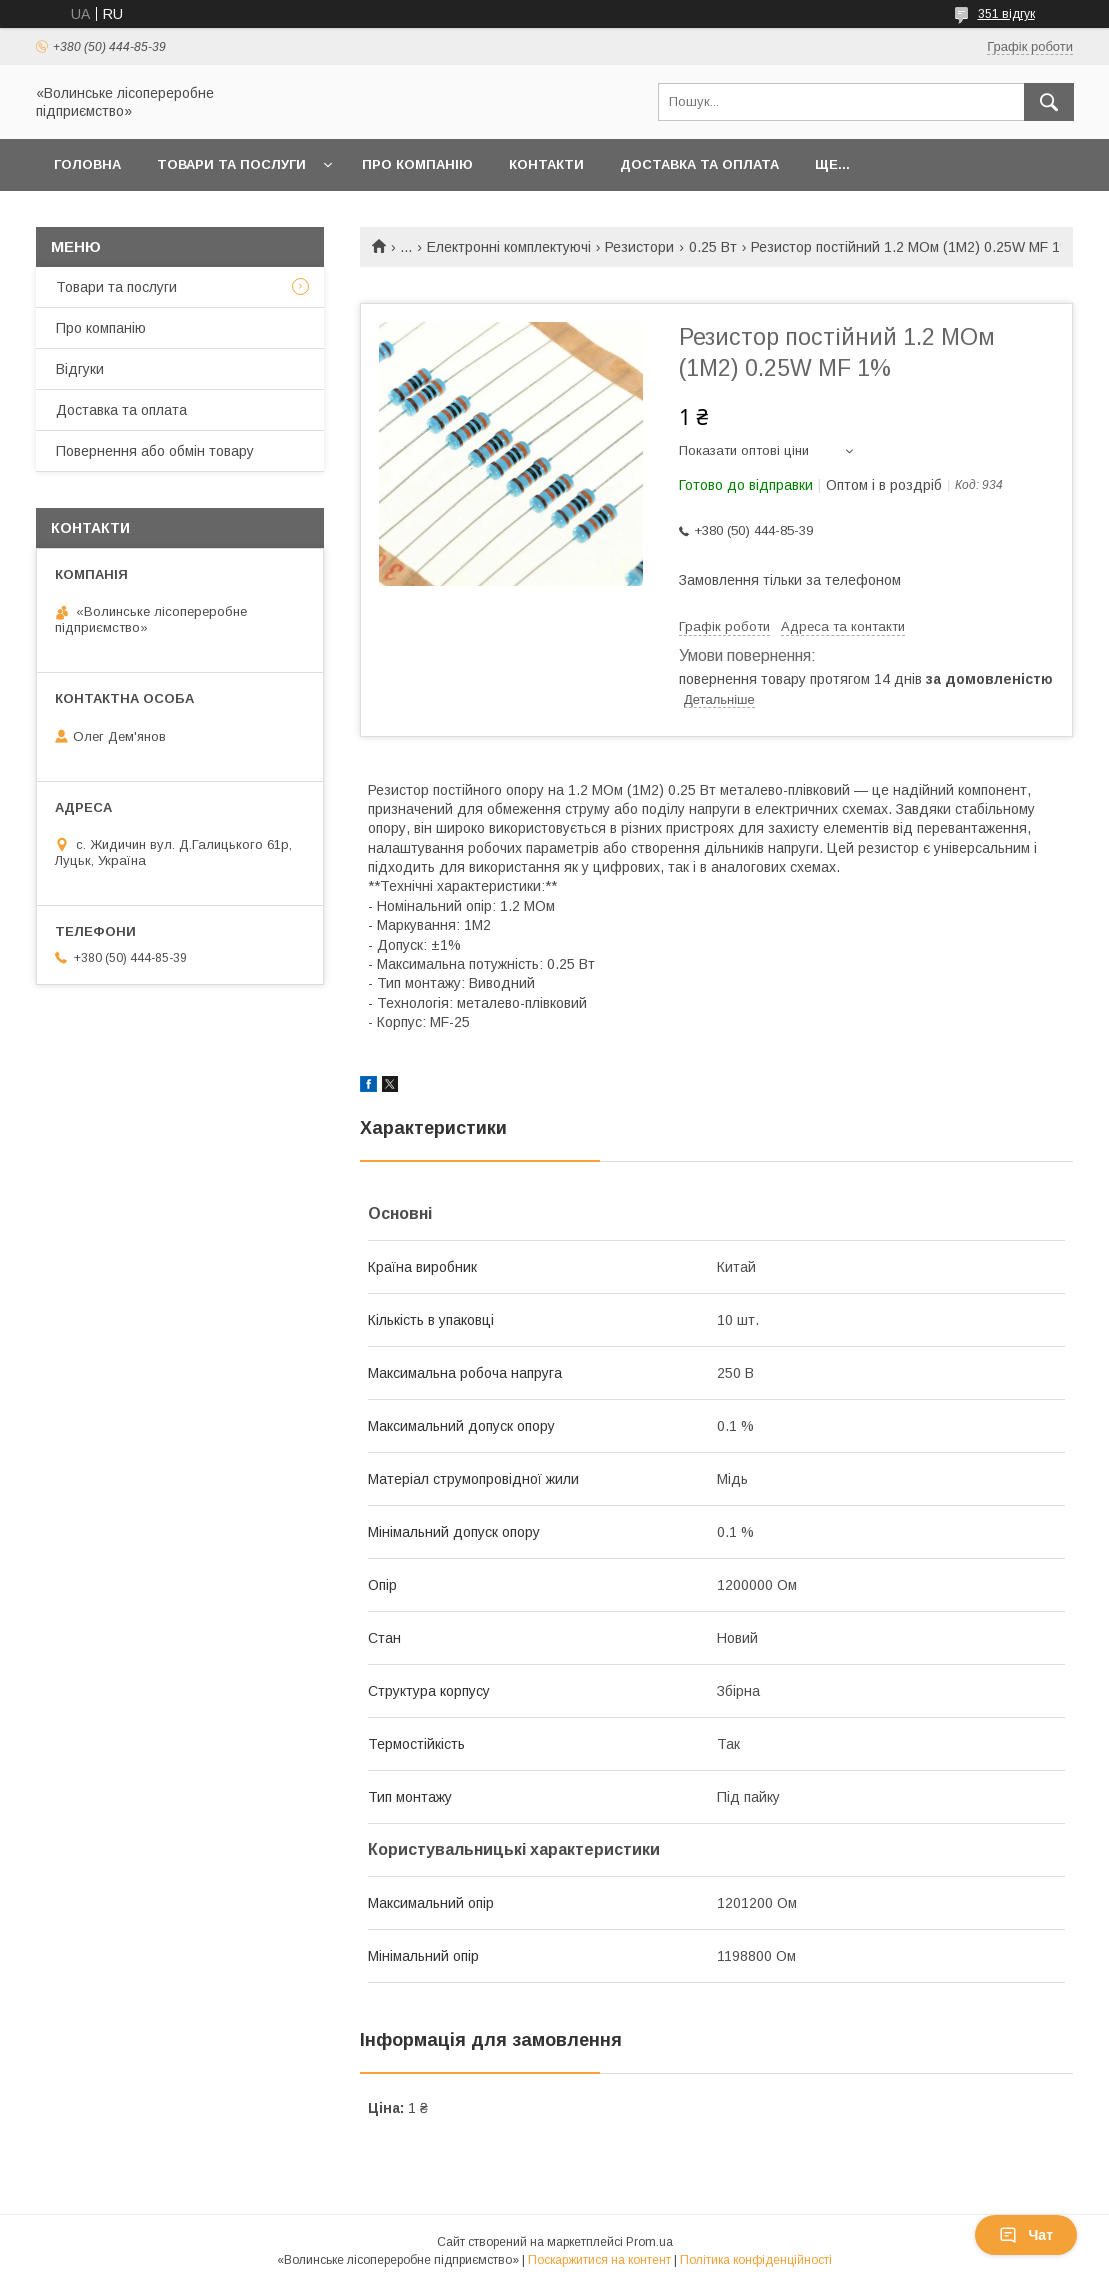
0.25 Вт (713, 247)
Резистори (639, 247)
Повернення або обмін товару (155, 451)
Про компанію (417, 164)
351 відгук (1006, 14)
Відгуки (80, 369)
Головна (87, 164)
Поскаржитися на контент (599, 2260)
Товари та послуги (231, 164)
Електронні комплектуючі (509, 247)
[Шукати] (1049, 102)
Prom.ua (649, 2242)
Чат (1026, 2235)
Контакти (546, 164)
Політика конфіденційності (756, 2260)
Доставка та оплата (699, 164)
